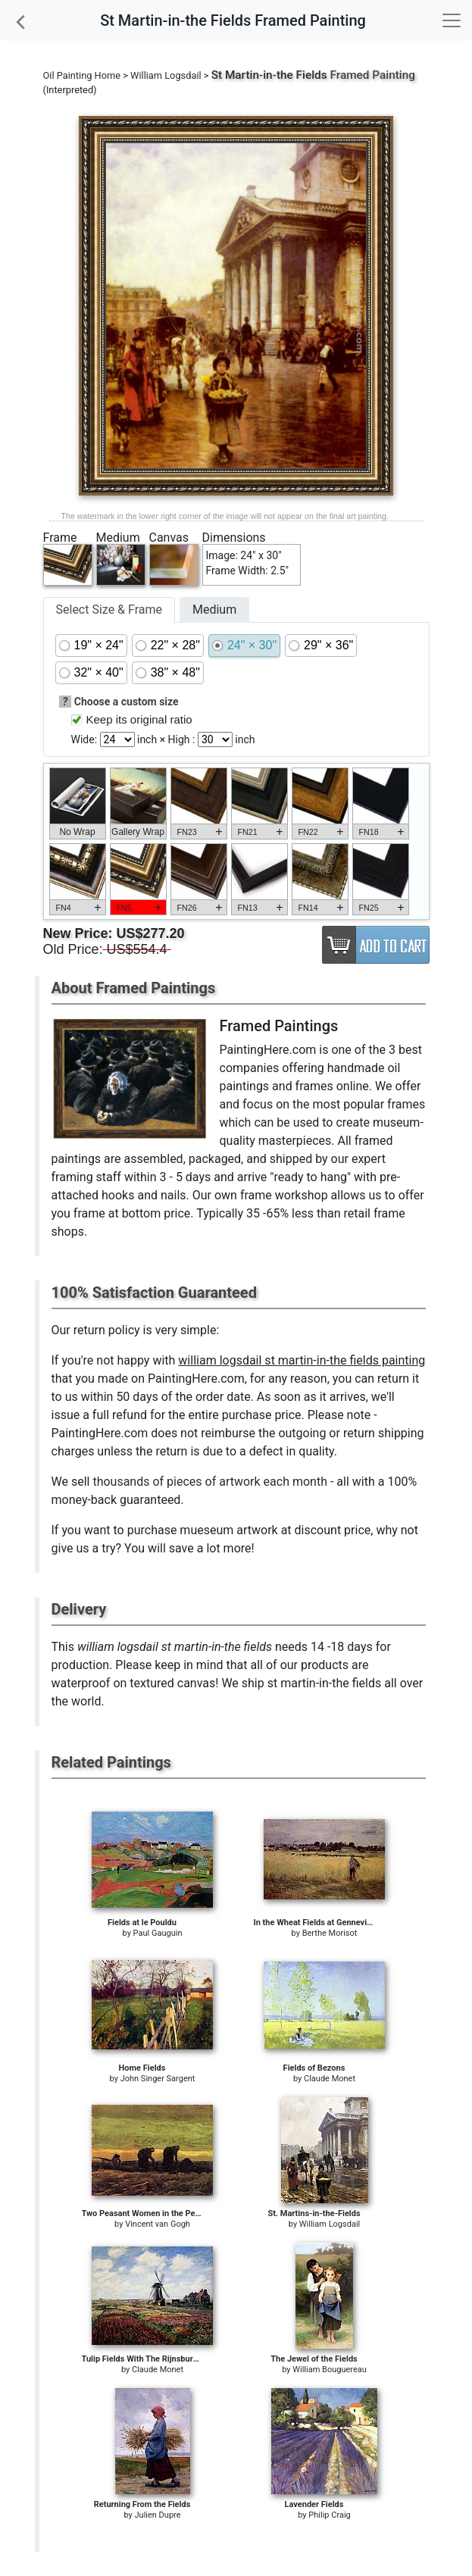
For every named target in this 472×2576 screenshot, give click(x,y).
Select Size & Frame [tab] (109, 609)
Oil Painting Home (82, 75)
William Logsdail (166, 75)
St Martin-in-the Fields (269, 75)
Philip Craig (329, 2515)
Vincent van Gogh (157, 2224)
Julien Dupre (158, 2515)
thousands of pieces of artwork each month (209, 1481)
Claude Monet (329, 2079)
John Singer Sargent (157, 2079)
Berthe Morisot (330, 1933)
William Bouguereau (329, 2369)
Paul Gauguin (158, 1933)
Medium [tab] (214, 609)
